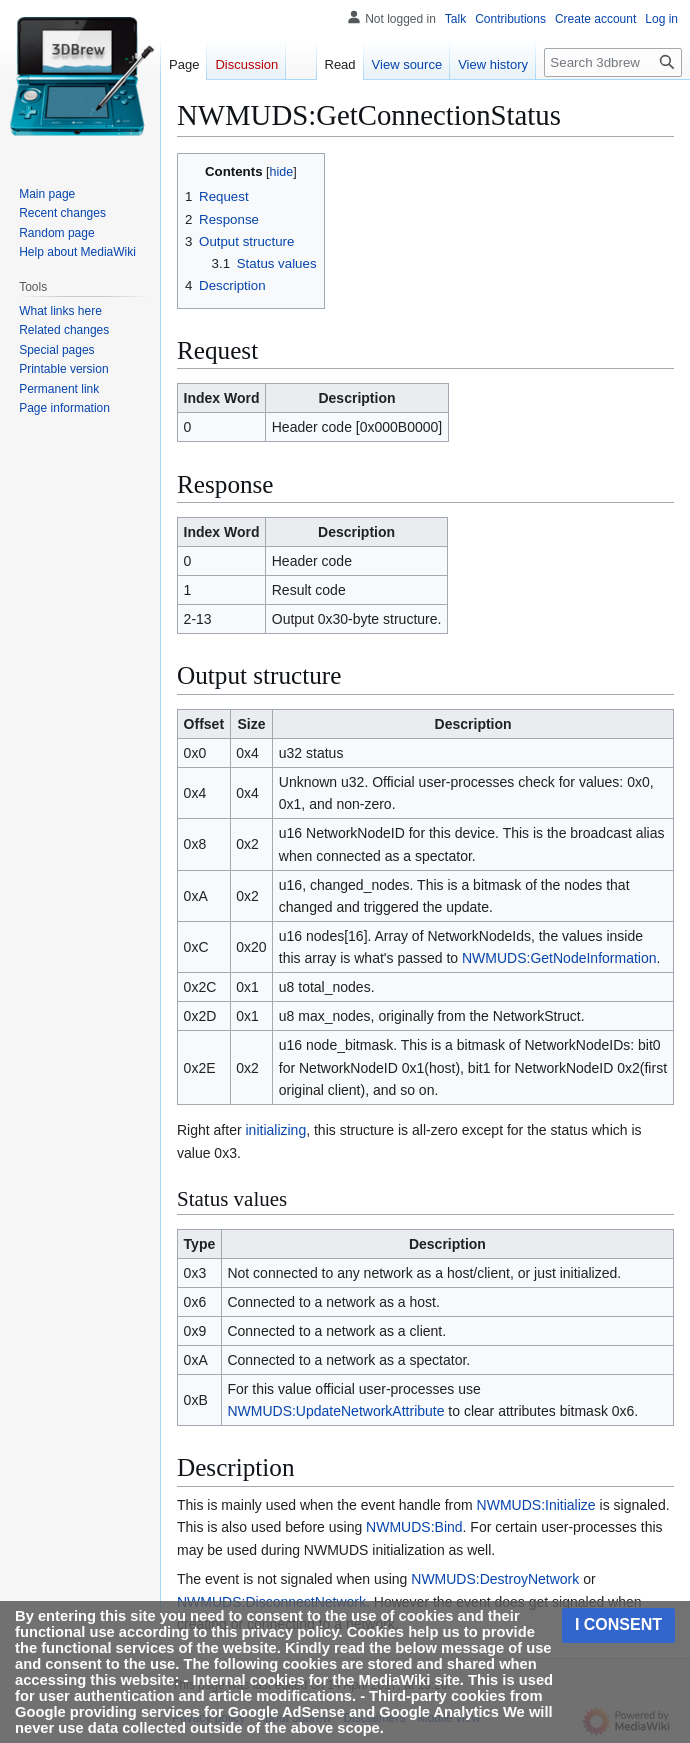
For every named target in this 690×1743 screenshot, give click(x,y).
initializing (275, 1130)
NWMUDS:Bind (414, 1527)
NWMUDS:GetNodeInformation (559, 958)
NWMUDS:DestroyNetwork (495, 1579)
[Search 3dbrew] (613, 62)
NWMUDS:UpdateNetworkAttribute (335, 1411)
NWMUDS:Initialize (536, 1505)
